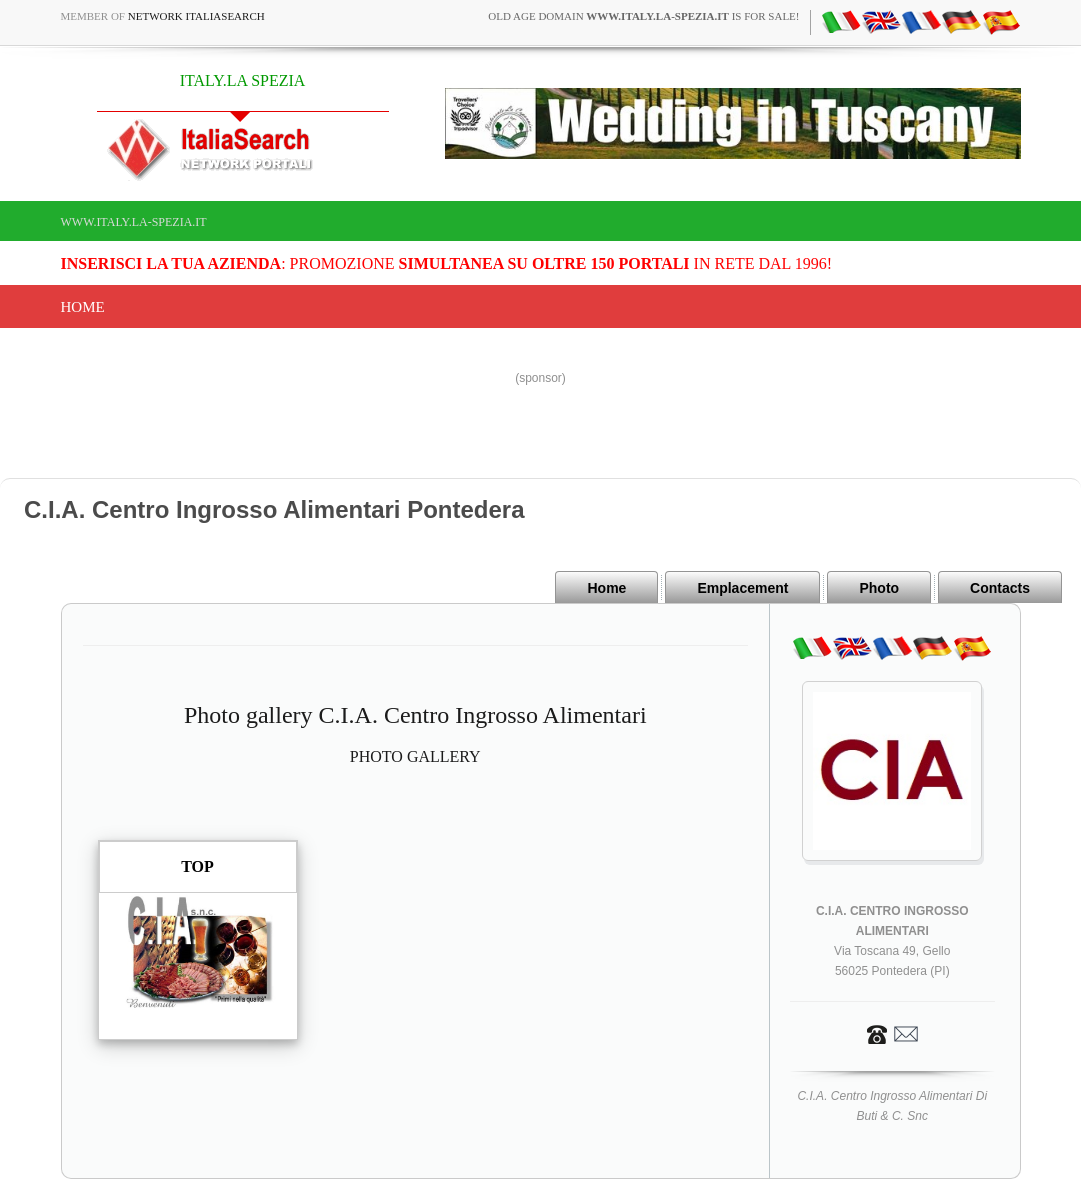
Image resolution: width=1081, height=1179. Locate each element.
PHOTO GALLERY (415, 756)
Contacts (1000, 588)
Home (83, 307)
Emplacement (742, 588)
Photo (879, 588)
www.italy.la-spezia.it (134, 222)
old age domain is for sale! (643, 16)
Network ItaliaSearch (196, 16)
